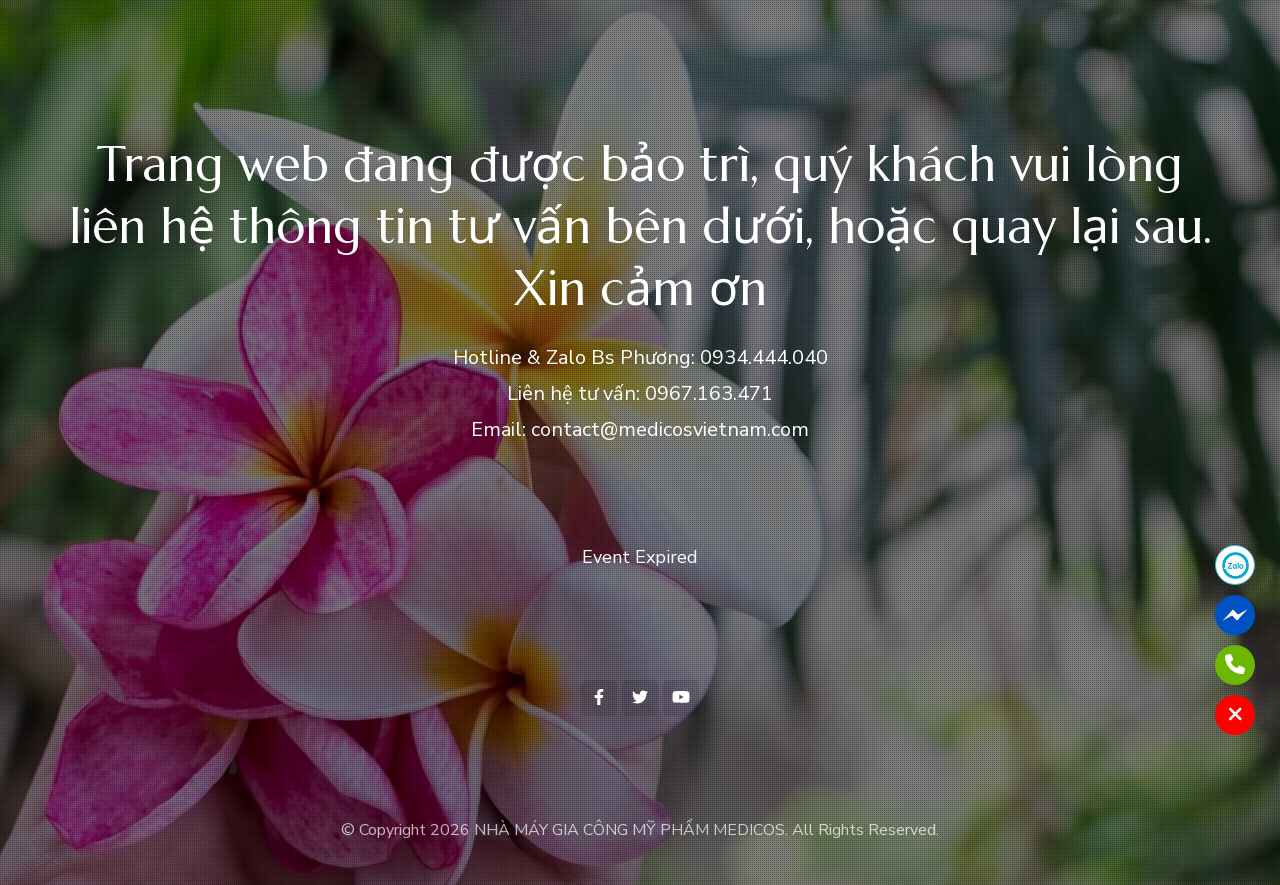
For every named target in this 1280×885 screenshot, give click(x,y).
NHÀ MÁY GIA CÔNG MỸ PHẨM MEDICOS (629, 830)
